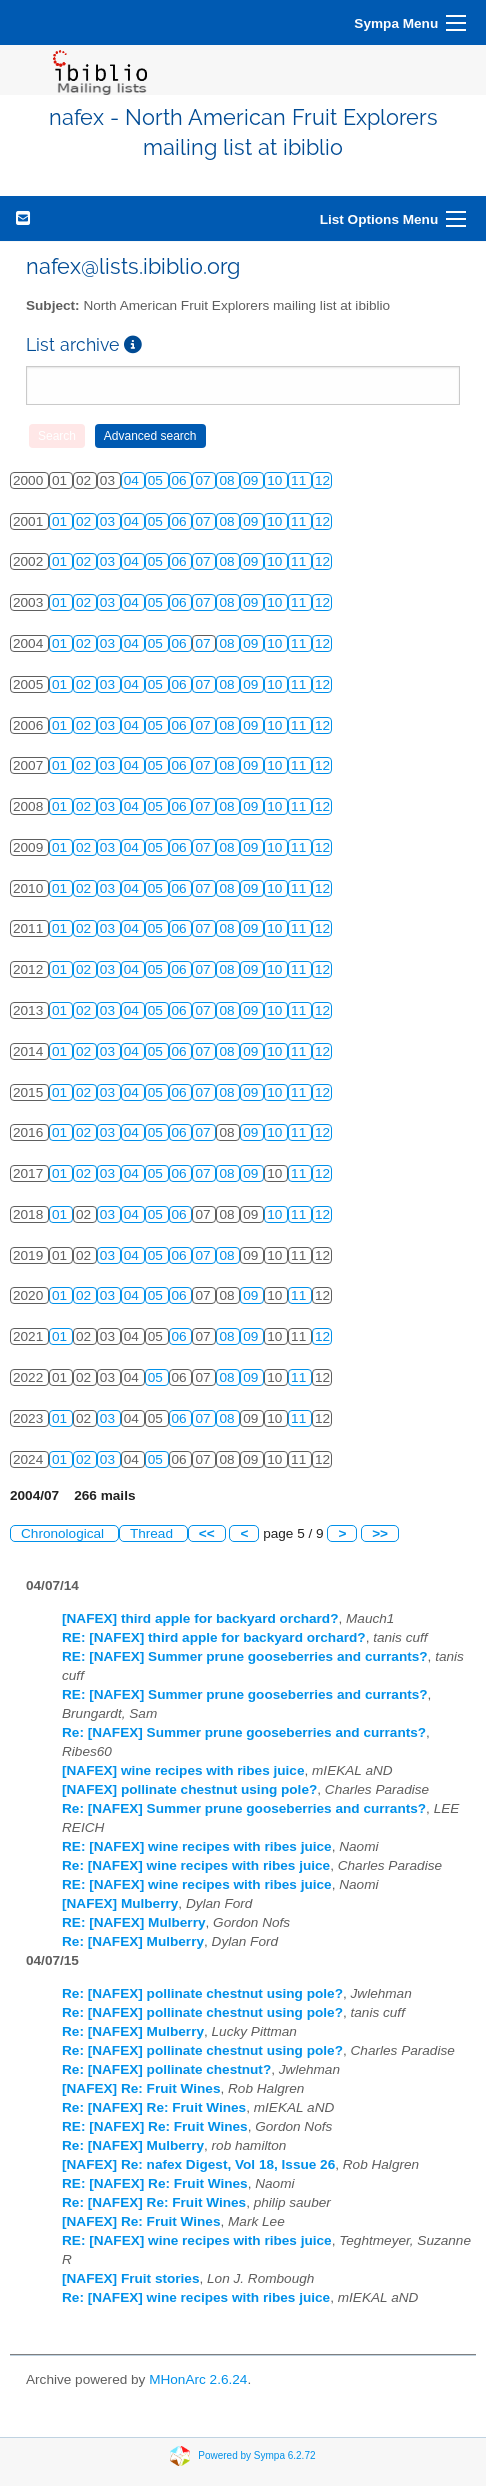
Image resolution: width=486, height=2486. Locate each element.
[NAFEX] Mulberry (120, 1903)
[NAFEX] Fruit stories (130, 2278)
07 (204, 480)
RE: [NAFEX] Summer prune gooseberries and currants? (245, 1656)
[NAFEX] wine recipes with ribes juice (183, 1770)
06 (181, 480)
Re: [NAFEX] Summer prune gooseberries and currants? (244, 1732)
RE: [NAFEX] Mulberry (134, 1922)
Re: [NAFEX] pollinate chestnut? (166, 2069)
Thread (153, 1533)
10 (276, 480)
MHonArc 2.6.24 (198, 2379)
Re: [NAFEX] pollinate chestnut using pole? (202, 1993)
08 (228, 480)
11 (300, 480)
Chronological (64, 1533)
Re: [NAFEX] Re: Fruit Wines (154, 2107)
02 (85, 521)
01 (61, 521)
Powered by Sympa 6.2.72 (256, 2454)
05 (157, 480)
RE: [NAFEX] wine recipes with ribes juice (197, 1846)
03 (109, 521)
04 (133, 480)
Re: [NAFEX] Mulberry (133, 1941)
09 (252, 480)
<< (207, 1533)
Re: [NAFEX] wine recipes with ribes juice (196, 1865)
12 (322, 480)
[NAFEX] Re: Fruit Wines (141, 2088)
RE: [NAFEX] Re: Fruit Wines (155, 2126)
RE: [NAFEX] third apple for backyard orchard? (214, 1637)
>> (380, 1533)
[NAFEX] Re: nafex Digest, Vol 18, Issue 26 (198, 2164)
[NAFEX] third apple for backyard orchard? (200, 1618)
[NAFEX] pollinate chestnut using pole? (189, 1789)
